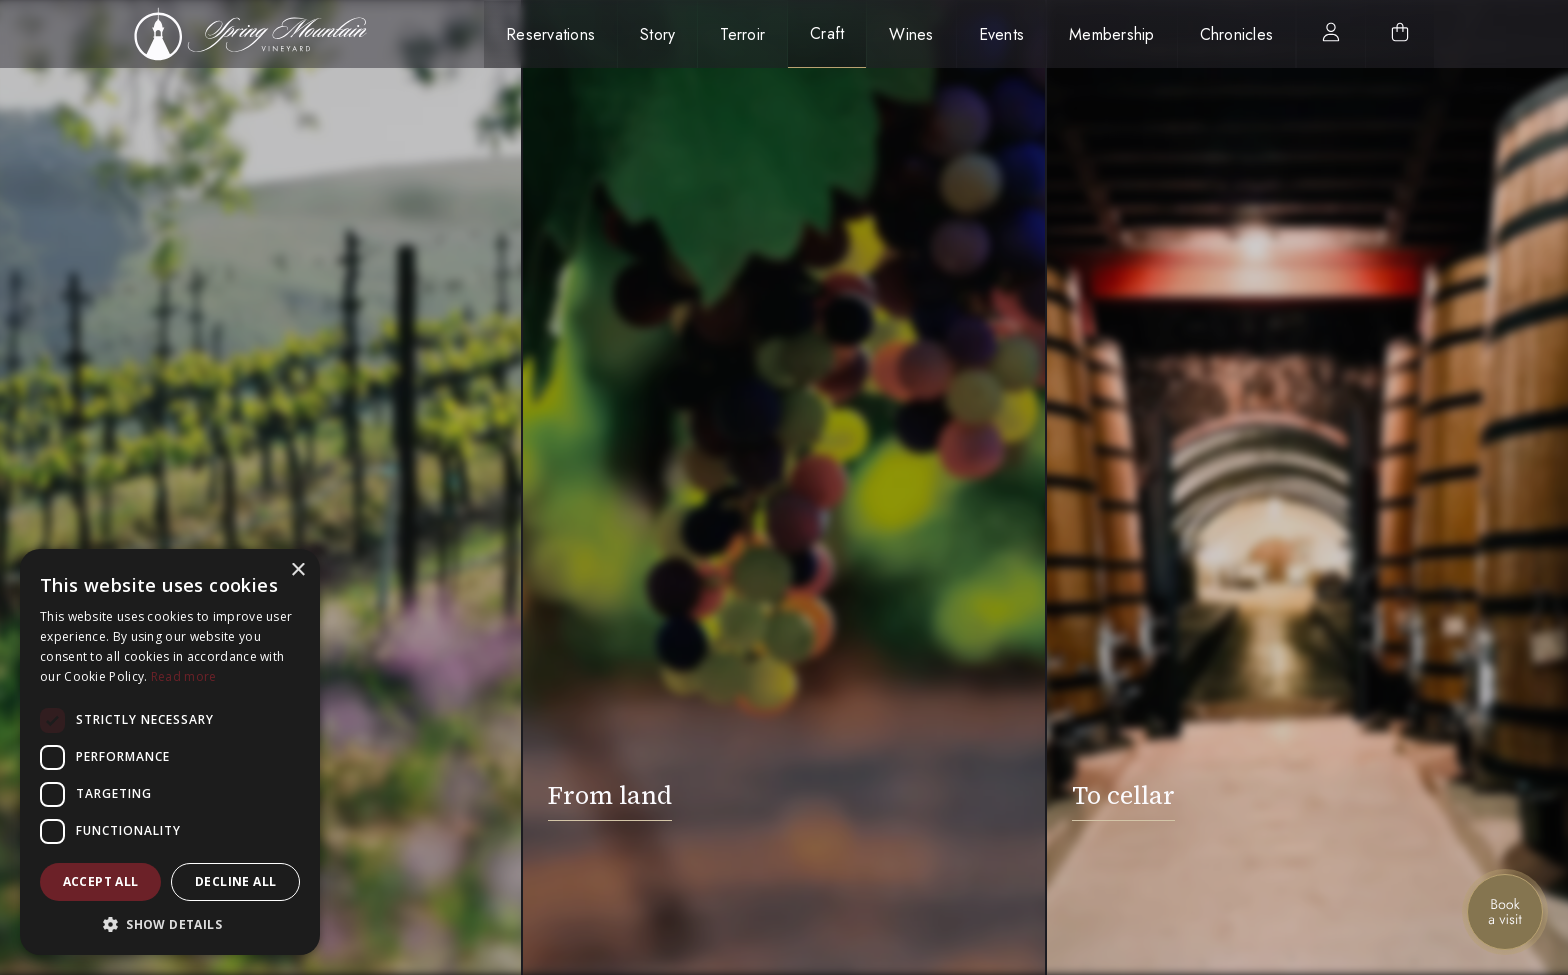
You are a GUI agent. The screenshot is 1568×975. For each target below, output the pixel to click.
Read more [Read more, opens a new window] (184, 676)
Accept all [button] (101, 881)
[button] (170, 924)
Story (657, 34)
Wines (911, 34)
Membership (1112, 34)
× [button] (297, 570)
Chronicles (1237, 34)
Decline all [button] (235, 881)
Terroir (742, 34)
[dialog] (170, 752)
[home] (261, 34)
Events (1002, 34)
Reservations (550, 34)
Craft (827, 33)
